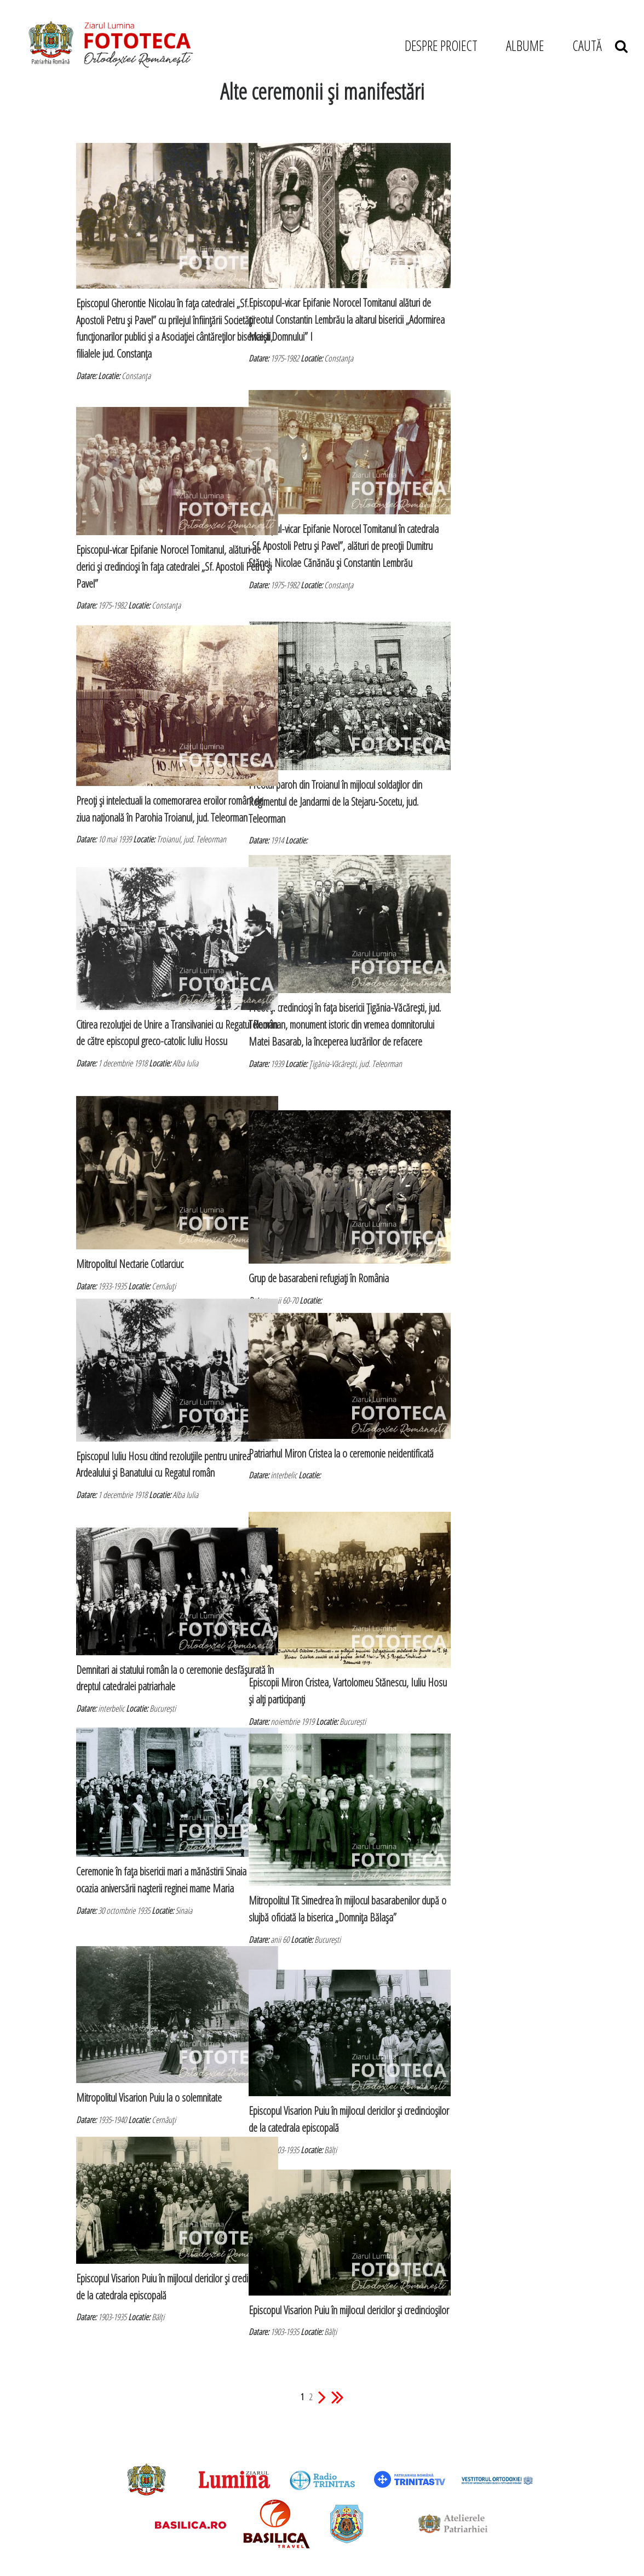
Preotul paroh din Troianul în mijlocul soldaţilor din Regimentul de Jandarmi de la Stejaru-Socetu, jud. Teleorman (322, 765)
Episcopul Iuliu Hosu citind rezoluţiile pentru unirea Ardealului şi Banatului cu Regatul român (151, 1438)
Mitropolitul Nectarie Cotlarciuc (129, 1226)
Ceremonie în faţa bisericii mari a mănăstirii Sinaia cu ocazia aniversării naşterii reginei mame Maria (149, 1856)
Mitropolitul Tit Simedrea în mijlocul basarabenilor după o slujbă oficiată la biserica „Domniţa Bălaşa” (315, 1880)
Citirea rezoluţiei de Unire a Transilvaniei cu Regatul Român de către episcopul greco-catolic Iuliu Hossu (149, 1006)
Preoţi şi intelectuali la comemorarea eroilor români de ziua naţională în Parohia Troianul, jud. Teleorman (151, 778)
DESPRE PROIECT (441, 45)
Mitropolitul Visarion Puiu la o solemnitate (149, 2064)
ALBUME (525, 45)
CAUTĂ (600, 45)
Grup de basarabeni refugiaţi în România (319, 1240)
